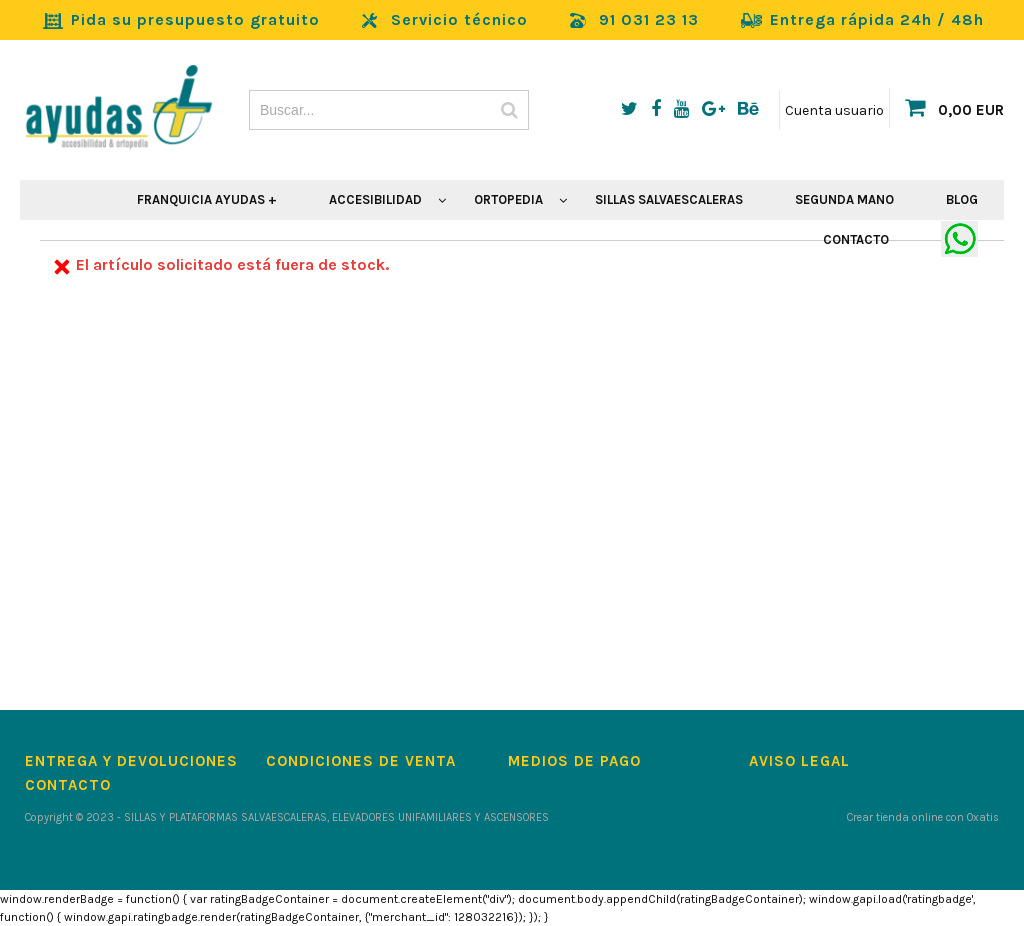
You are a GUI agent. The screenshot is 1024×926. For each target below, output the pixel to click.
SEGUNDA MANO (844, 199)
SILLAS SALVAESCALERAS (669, 199)
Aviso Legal (799, 761)
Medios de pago (574, 761)
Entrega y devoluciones (131, 761)
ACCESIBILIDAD (375, 199)
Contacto (68, 785)
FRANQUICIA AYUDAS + (207, 199)
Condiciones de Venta (361, 761)
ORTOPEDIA (508, 199)
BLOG (962, 199)
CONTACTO (856, 239)
